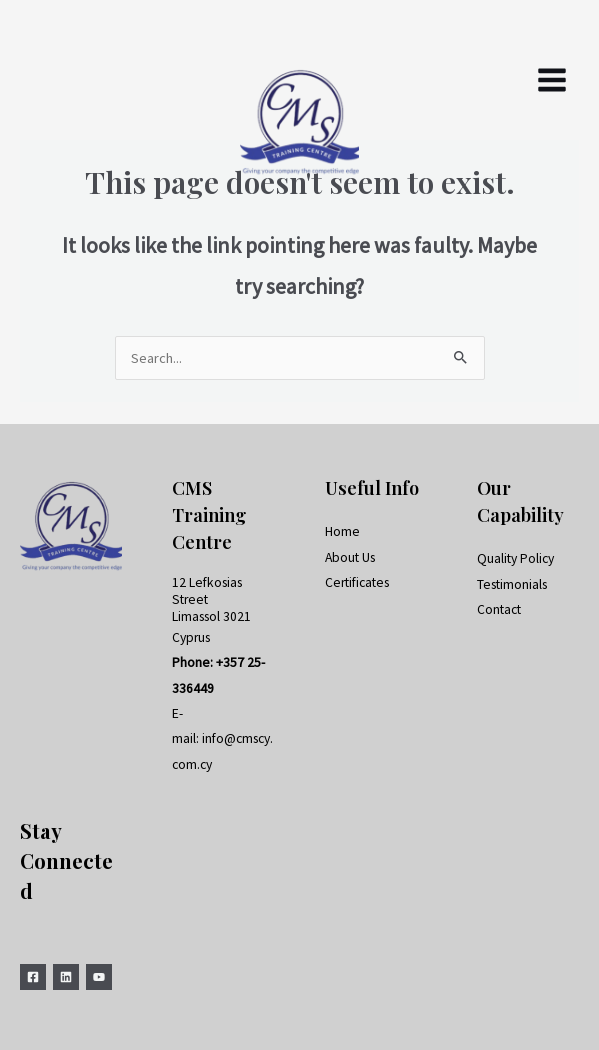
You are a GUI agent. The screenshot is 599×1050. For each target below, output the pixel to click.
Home (342, 531)
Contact (499, 609)
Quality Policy (515, 558)
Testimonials (512, 584)
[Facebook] (33, 977)
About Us (350, 557)
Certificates (357, 582)
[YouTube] (99, 977)
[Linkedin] (66, 977)
